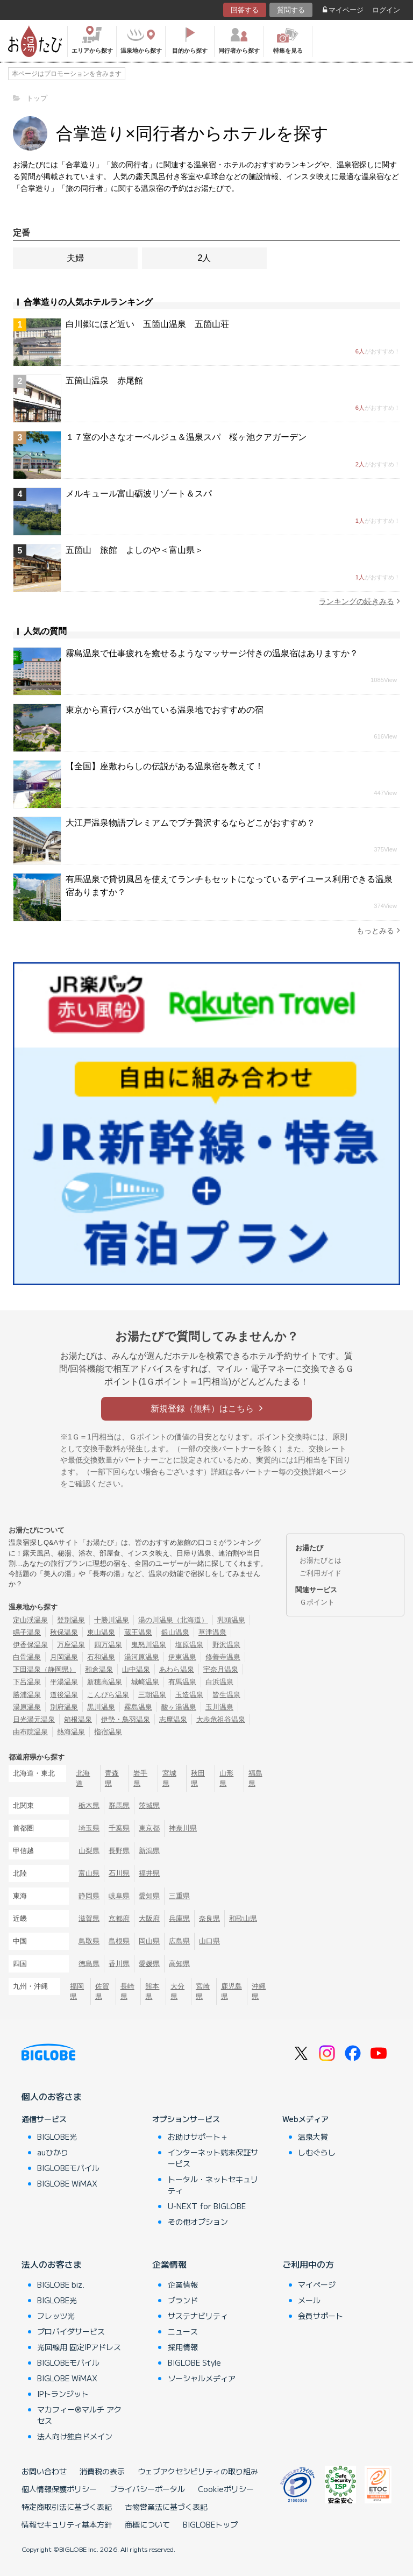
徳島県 (89, 1964)
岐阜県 (119, 1896)
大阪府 (149, 1918)
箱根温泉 (78, 1719)
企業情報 (169, 2264)
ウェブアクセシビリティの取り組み (198, 2471)
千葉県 (119, 1828)
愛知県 (149, 1896)
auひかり (52, 2152)
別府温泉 (64, 1707)
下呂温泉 (27, 1682)
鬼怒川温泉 (148, 1645)
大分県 (177, 1991)
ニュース (183, 2331)
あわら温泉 (176, 1669)
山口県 (209, 1941)
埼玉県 (89, 1828)
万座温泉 (71, 1645)
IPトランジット (63, 2393)
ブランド (183, 2300)
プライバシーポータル (147, 2488)
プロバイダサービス (71, 2331)
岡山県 (149, 1941)
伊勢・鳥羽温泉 (125, 1719)
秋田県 (198, 1778)
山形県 (226, 1778)
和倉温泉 (99, 1669)
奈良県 (209, 1918)
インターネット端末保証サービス (213, 2158)
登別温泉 (71, 1620)
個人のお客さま (52, 2096)
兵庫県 (179, 1918)
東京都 (149, 1828)
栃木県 (89, 1805)
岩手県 (140, 1778)
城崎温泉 (145, 1682)
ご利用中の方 (308, 2264)
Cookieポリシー (226, 2488)
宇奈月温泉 (220, 1669)
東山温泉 (101, 1632)
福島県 (255, 1778)
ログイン (386, 10)
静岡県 (89, 1896)
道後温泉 (64, 1695)
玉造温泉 (189, 1695)
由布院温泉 (30, 1732)
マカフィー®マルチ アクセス (79, 2415)
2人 (204, 257)
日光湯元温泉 (34, 1719)
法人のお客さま (52, 2264)
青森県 (112, 1778)
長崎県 (127, 1991)
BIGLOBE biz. (60, 2284)
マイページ (343, 10)
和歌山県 (243, 1918)
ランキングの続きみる (359, 601)
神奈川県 (183, 1828)
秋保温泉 (64, 1632)
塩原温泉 (189, 1645)
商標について (147, 2524)
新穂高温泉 (104, 1682)
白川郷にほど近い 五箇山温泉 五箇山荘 (147, 324)
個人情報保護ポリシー (59, 2488)
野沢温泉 (226, 1645)
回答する (245, 10)
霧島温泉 (138, 1707)
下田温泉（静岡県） (44, 1669)
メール (309, 2300)
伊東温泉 (182, 1657)
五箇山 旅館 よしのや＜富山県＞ (134, 550)
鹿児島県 (231, 1991)
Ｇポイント (317, 1602)
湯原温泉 (27, 1707)
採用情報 (183, 2346)
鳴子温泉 (27, 1632)
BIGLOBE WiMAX (67, 2183)
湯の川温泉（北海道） (173, 1620)
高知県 (179, 1964)
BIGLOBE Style (194, 2362)
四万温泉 (108, 1645)
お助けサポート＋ (198, 2136)
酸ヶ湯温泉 (178, 1707)
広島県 (179, 1941)
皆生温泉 (226, 1695)
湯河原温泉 (141, 1657)
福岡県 (77, 1991)
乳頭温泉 (231, 1620)
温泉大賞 (313, 2136)
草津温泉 (212, 1632)
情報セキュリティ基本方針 (67, 2524)
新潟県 (149, 1851)
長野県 (119, 1851)
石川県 (119, 1873)
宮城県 (169, 1778)
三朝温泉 (152, 1695)
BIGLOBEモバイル (68, 2167)
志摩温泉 (173, 1719)
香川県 (119, 1964)
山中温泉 (136, 1669)
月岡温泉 (64, 1657)
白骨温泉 (27, 1657)
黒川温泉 (101, 1707)
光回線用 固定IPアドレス (79, 2346)
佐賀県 (102, 1991)
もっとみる (378, 930)
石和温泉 (101, 1657)
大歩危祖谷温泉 (220, 1719)
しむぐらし (317, 2152)
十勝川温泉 (111, 1620)
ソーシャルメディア (202, 2378)
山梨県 (89, 1851)
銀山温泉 (175, 1632)
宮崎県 (203, 1991)
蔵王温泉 (138, 1632)
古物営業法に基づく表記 (166, 2506)
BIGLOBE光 (57, 2136)
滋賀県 (89, 1918)
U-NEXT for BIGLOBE (207, 2206)
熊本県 (152, 1991)
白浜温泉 (219, 1682)
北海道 (83, 1778)
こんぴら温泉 (108, 1695)
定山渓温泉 (30, 1620)
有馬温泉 (182, 1682)
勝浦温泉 (27, 1695)
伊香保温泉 (30, 1645)
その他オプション (198, 2221)
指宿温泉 (108, 1732)
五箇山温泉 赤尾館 (104, 380)
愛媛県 (149, 1964)
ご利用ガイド (320, 1573)
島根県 (119, 1941)
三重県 (179, 1896)
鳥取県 (89, 1941)
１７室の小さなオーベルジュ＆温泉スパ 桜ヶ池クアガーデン (186, 437)
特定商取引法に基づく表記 (67, 2506)
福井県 (149, 1873)
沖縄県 (259, 1991)
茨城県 (149, 1805)
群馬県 (119, 1805)
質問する (291, 10)
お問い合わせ (44, 2471)
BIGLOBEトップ (210, 2524)
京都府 (119, 1918)
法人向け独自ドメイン (74, 2436)
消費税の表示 (102, 2471)
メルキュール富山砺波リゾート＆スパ (139, 493)
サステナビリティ (198, 2315)
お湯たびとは (320, 1560)
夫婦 (75, 257)
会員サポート (320, 2315)
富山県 (89, 1873)
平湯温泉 (64, 1682)
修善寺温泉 (222, 1657)
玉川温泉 (219, 1707)
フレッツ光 (56, 2315)
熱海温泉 (71, 1732)
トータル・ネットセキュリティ (213, 2185)
